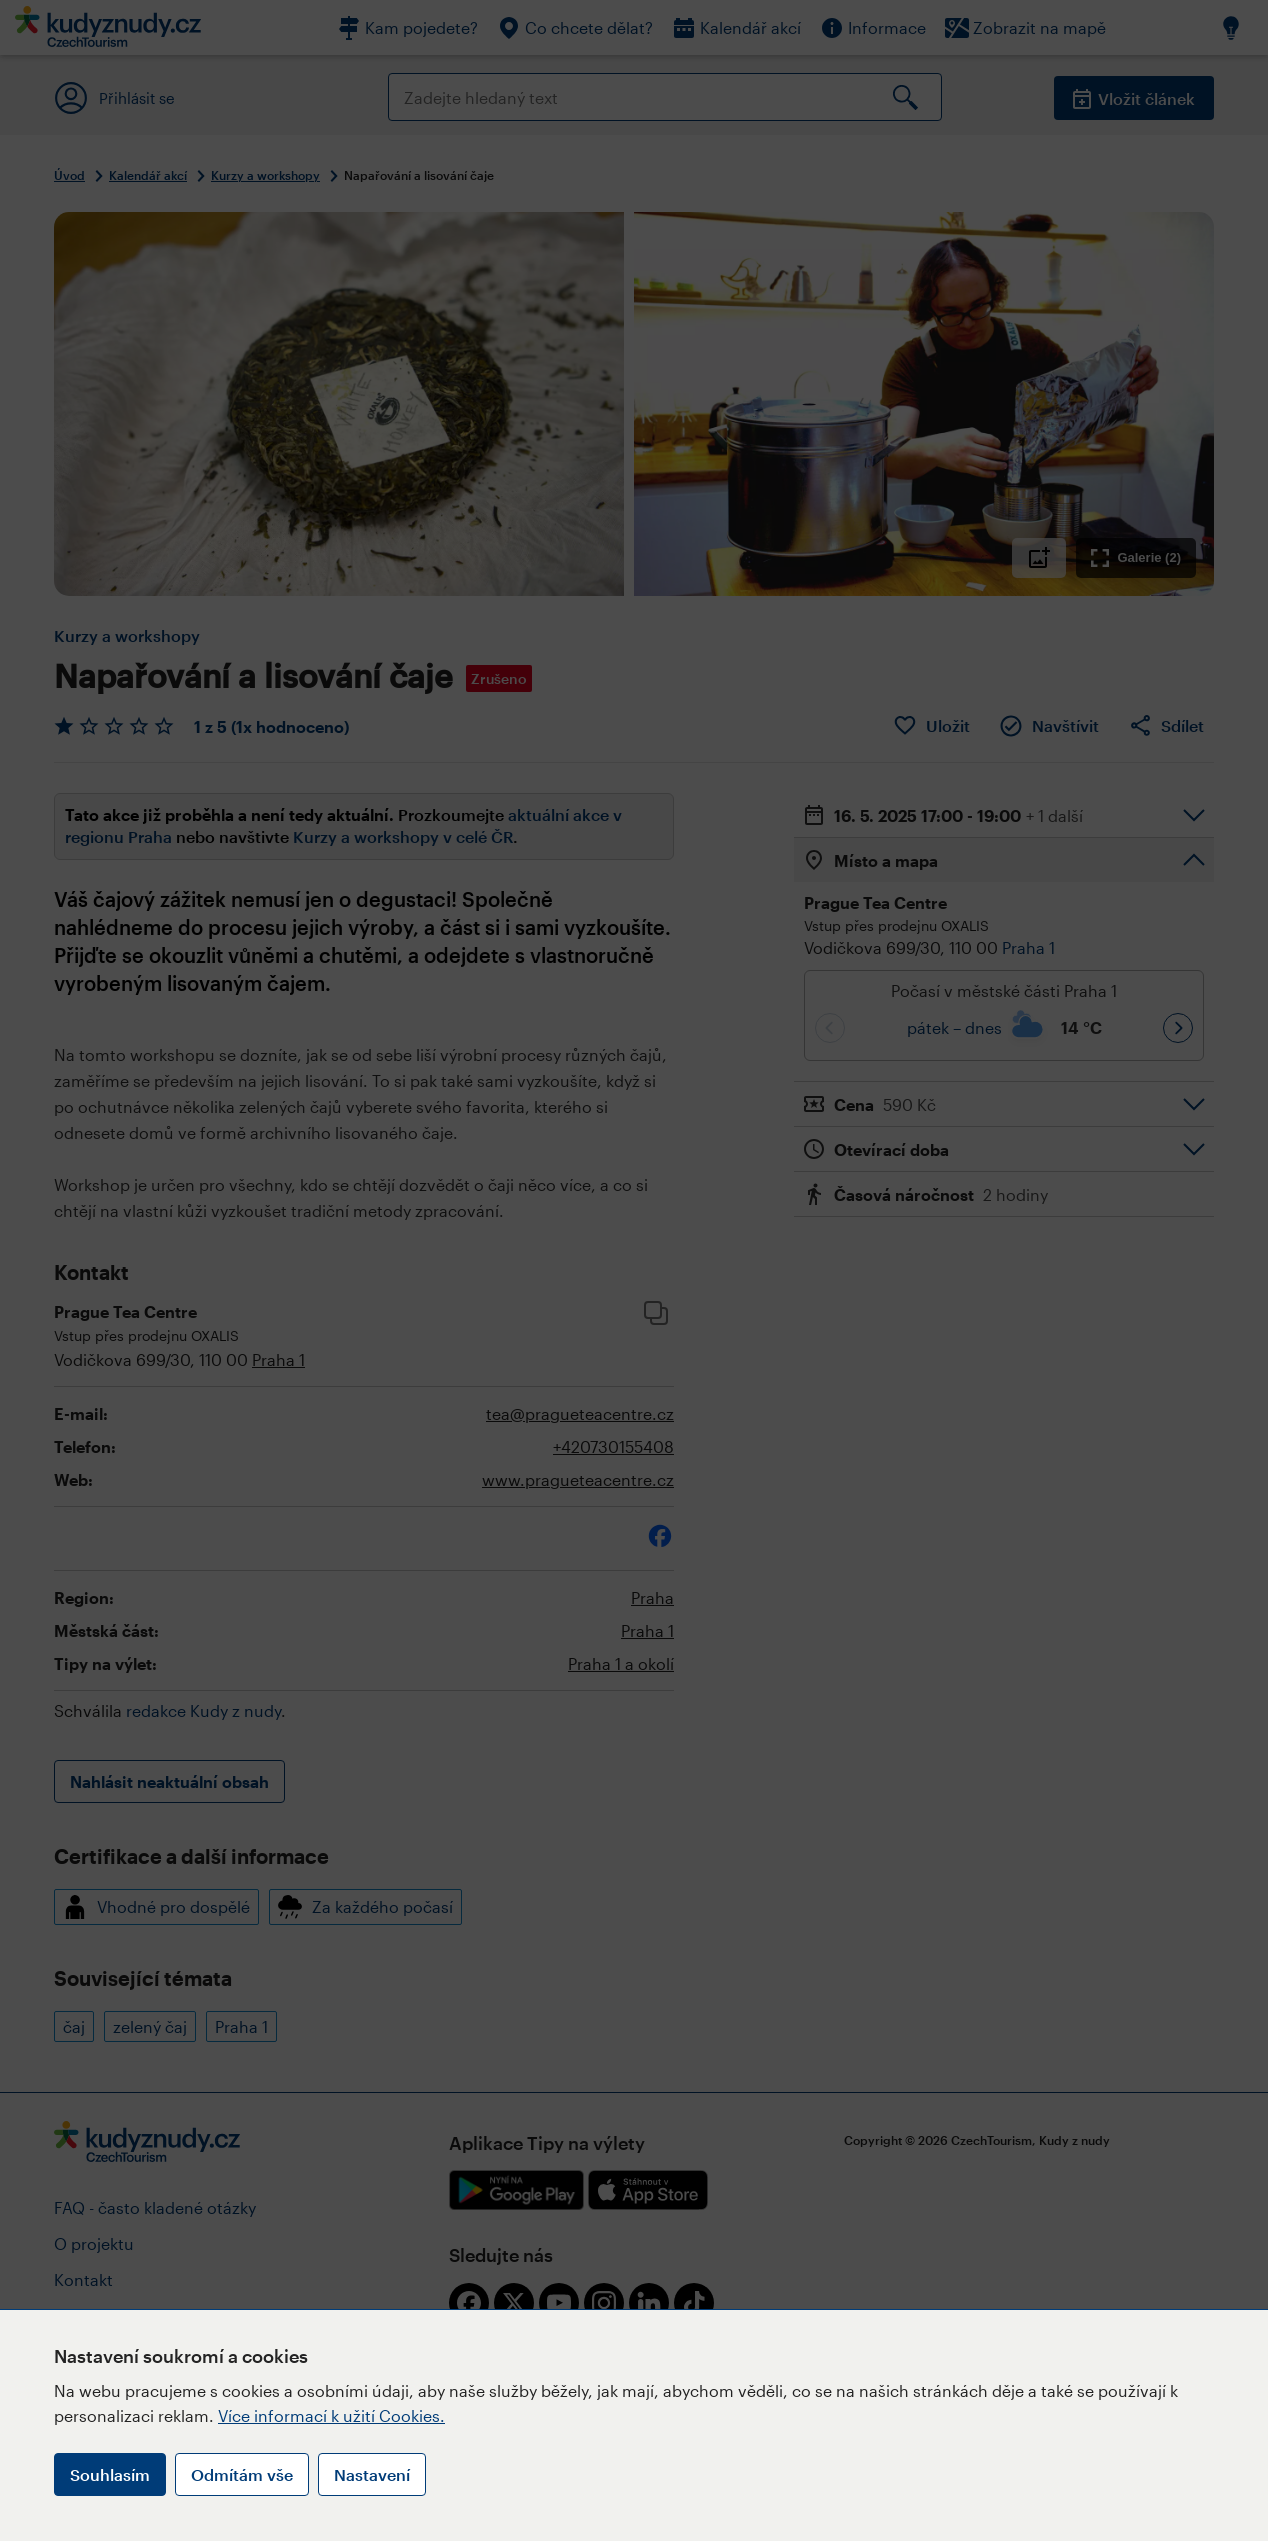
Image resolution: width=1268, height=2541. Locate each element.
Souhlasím (110, 2474)
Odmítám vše (242, 2474)
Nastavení (372, 2474)
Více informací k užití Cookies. (331, 2415)
